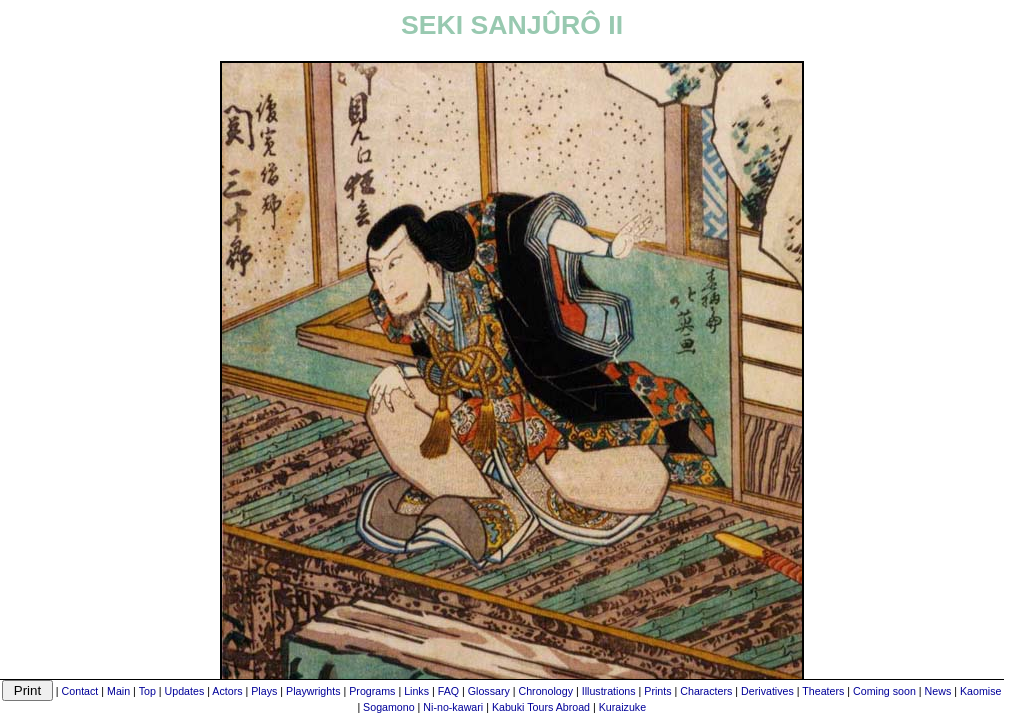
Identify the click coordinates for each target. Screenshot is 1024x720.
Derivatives (767, 691)
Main (118, 691)
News (938, 691)
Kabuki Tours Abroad (541, 707)
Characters (706, 691)
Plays (264, 691)
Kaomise (980, 691)
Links (416, 691)
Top (147, 691)
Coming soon (884, 691)
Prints (657, 691)
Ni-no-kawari (453, 707)
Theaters (823, 691)
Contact (80, 691)
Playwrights (313, 691)
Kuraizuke (622, 707)
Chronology (546, 691)
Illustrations (609, 691)
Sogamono (389, 707)
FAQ (448, 691)
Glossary (489, 691)
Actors (227, 691)
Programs (372, 691)
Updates (185, 691)
